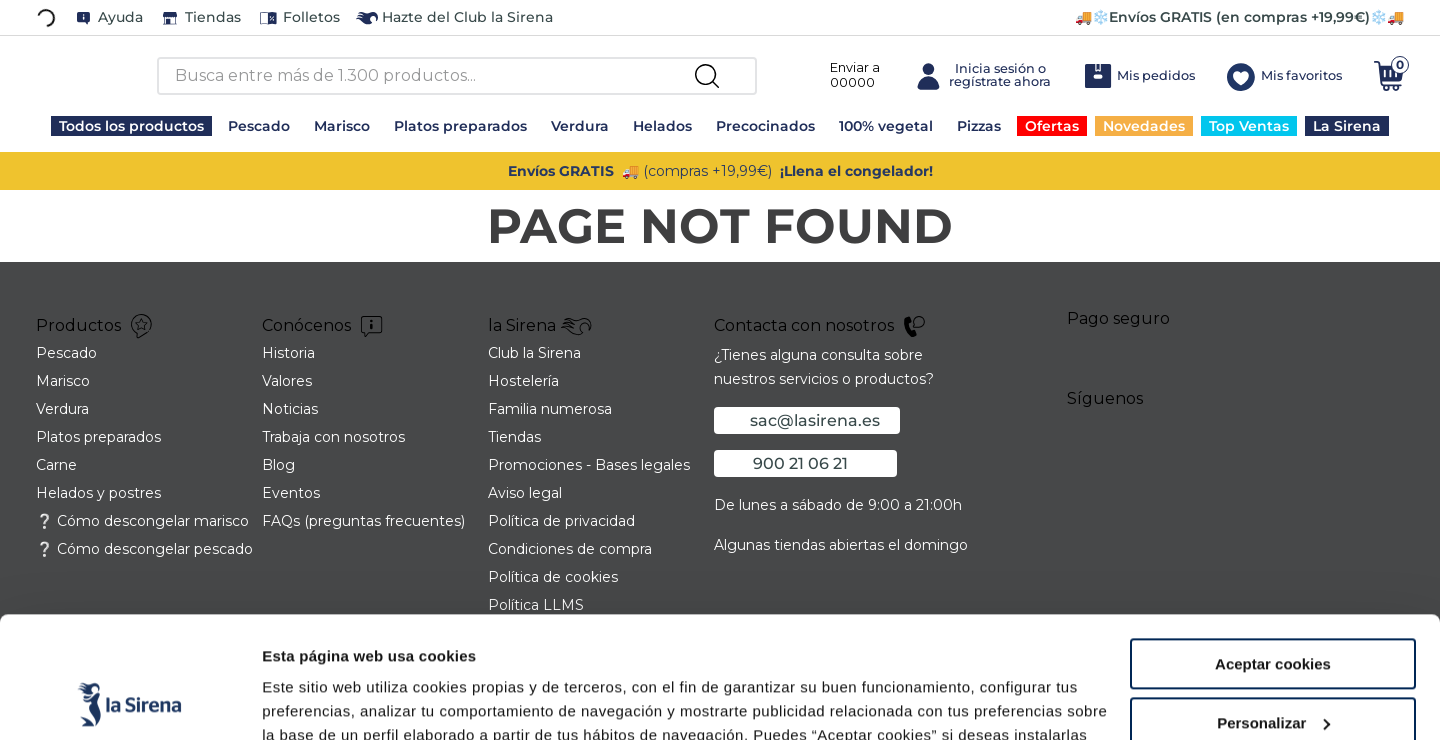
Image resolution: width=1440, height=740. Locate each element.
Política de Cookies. (950, 645)
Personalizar (1273, 609)
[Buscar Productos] (707, 76)
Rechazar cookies (1273, 667)
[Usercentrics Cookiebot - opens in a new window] (129, 701)
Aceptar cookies (1273, 550)
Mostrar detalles (320, 700)
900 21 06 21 (800, 463)
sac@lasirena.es (815, 420)
